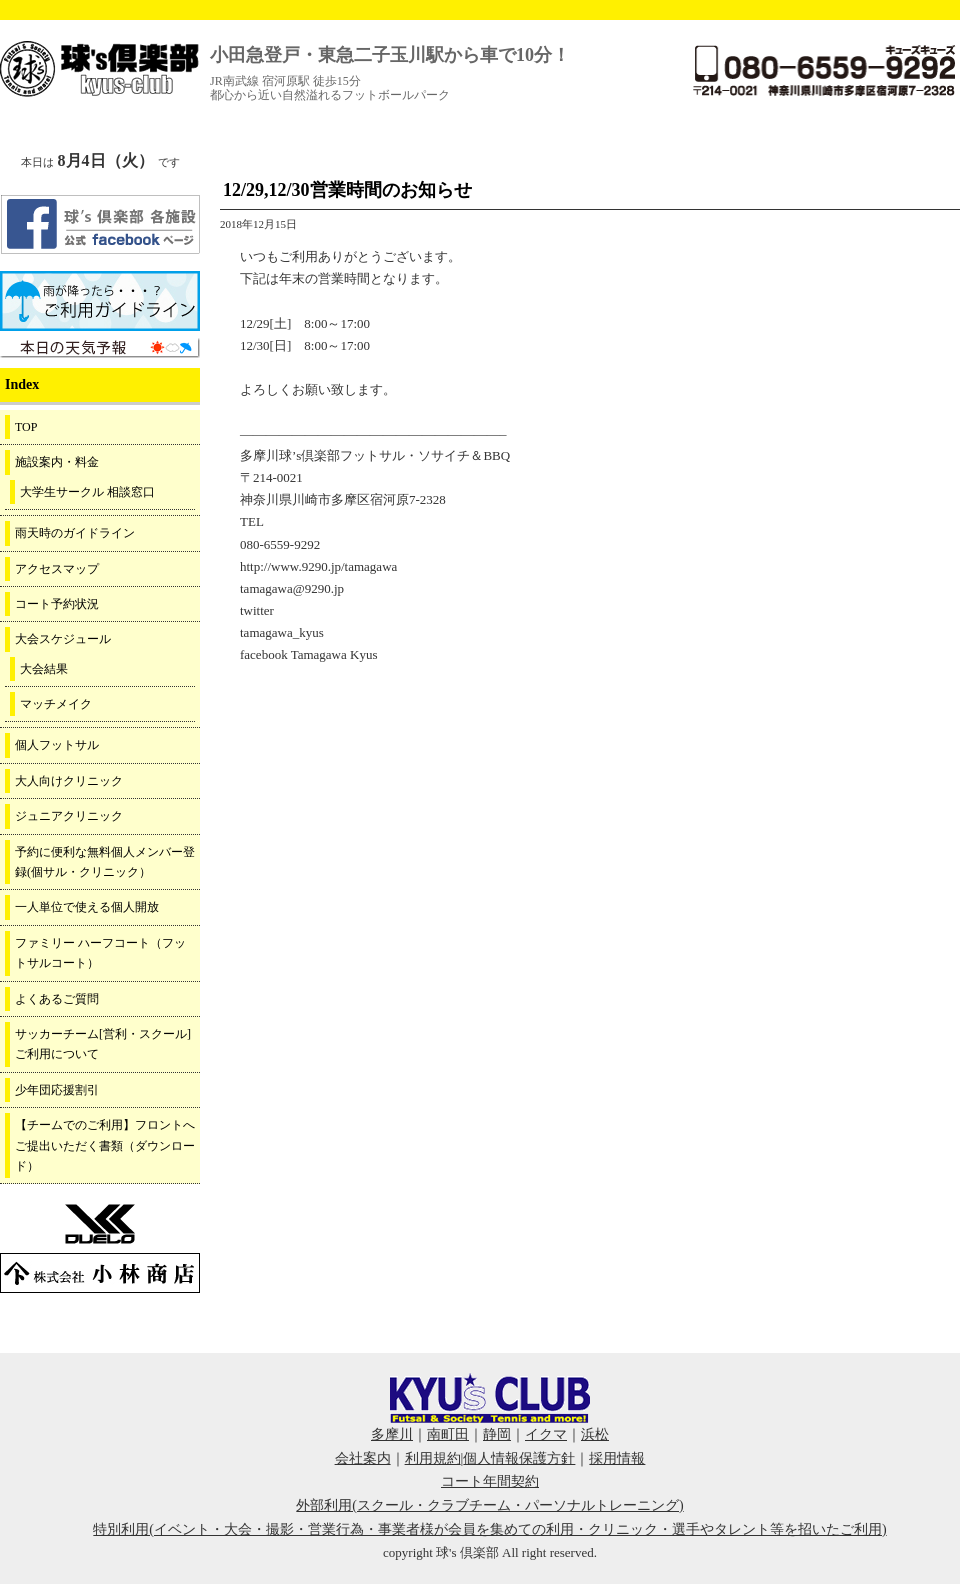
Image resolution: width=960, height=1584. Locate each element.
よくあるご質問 (57, 999)
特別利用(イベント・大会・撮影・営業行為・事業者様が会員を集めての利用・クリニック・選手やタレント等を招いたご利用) (489, 1529)
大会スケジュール (63, 639)
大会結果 (44, 669)
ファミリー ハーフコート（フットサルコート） (100, 953)
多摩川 (392, 1434)
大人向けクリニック (69, 781)
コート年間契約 (490, 1481)
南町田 (448, 1434)
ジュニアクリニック (69, 816)
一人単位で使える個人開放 (87, 907)
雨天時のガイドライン (75, 533)
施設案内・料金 (57, 462)
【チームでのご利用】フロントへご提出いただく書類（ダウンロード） (105, 1145)
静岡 (497, 1434)
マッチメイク (56, 704)
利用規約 (433, 1458)
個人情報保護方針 (519, 1458)
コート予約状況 (57, 604)
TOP (26, 427)
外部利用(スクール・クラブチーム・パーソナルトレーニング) (489, 1505)
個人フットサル (57, 745)
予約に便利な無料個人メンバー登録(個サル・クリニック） (105, 862)
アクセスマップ (57, 569)
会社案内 (363, 1458)
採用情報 (617, 1458)
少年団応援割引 (57, 1090)
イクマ (546, 1434)
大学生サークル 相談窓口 (87, 492)
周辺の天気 (100, 348)
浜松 (595, 1434)
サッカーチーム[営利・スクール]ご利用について (103, 1044)
